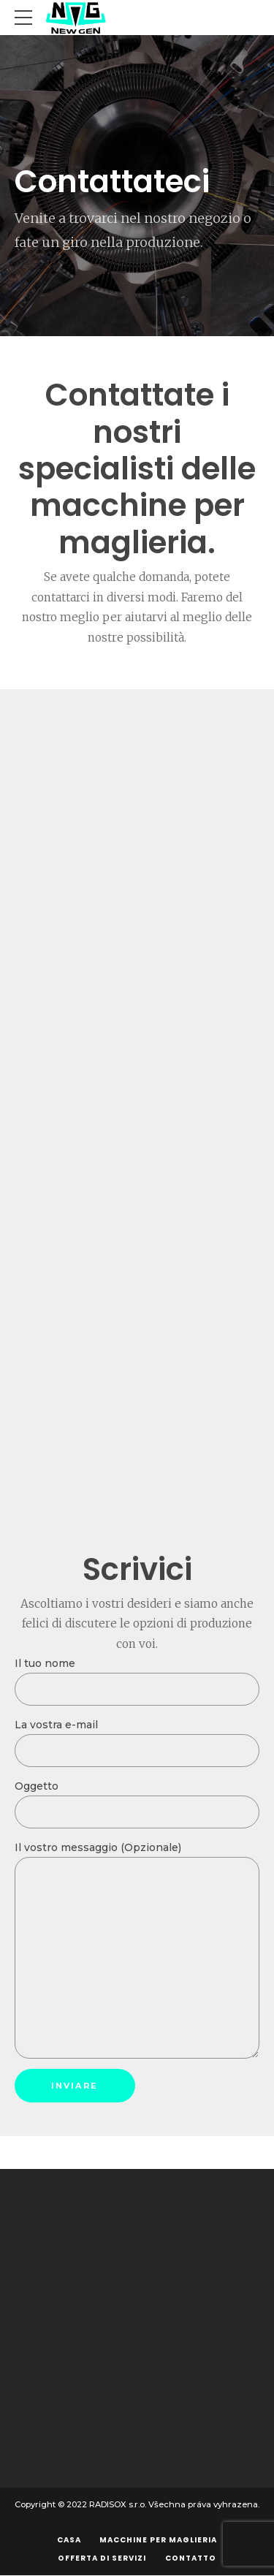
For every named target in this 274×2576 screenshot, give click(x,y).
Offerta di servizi (102, 2558)
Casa (69, 2539)
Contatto (190, 2558)
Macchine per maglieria (158, 2539)
